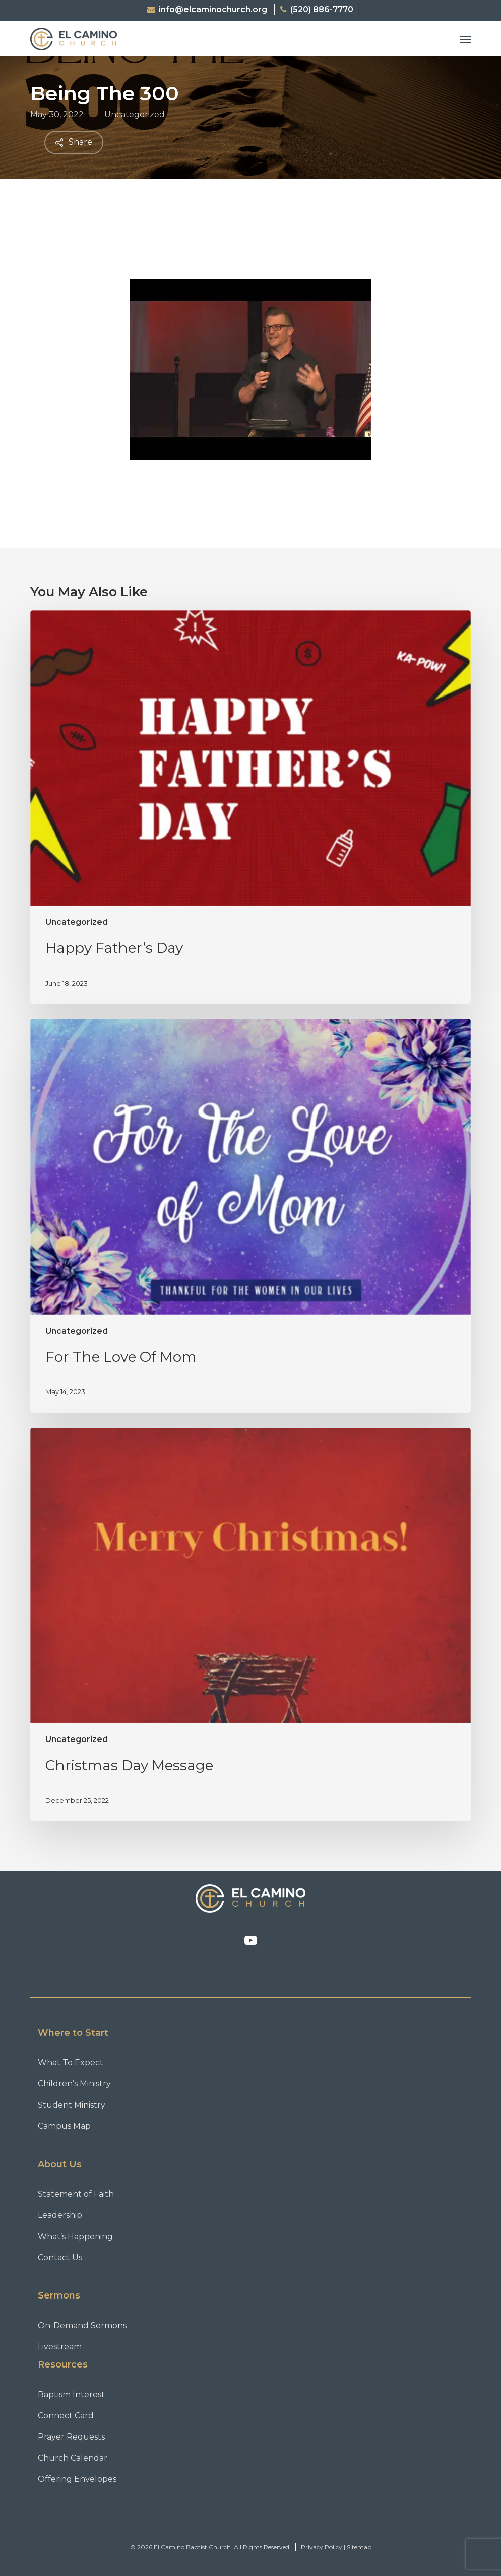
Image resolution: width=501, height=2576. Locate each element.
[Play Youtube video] (250, 343)
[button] (465, 39)
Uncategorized (134, 114)
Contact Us (60, 2257)
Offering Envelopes (77, 2479)
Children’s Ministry (74, 2083)
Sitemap (359, 2547)
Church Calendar (72, 2458)
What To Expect (70, 2062)
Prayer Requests (71, 2437)
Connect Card (66, 2415)
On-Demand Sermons (82, 2325)
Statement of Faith (76, 2194)
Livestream (60, 2346)
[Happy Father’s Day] (250, 807)
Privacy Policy (321, 2547)
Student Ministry (71, 2105)
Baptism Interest (71, 2394)
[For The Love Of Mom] (250, 1216)
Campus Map (64, 2126)
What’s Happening (75, 2236)
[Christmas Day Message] (250, 1625)
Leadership (60, 2215)
